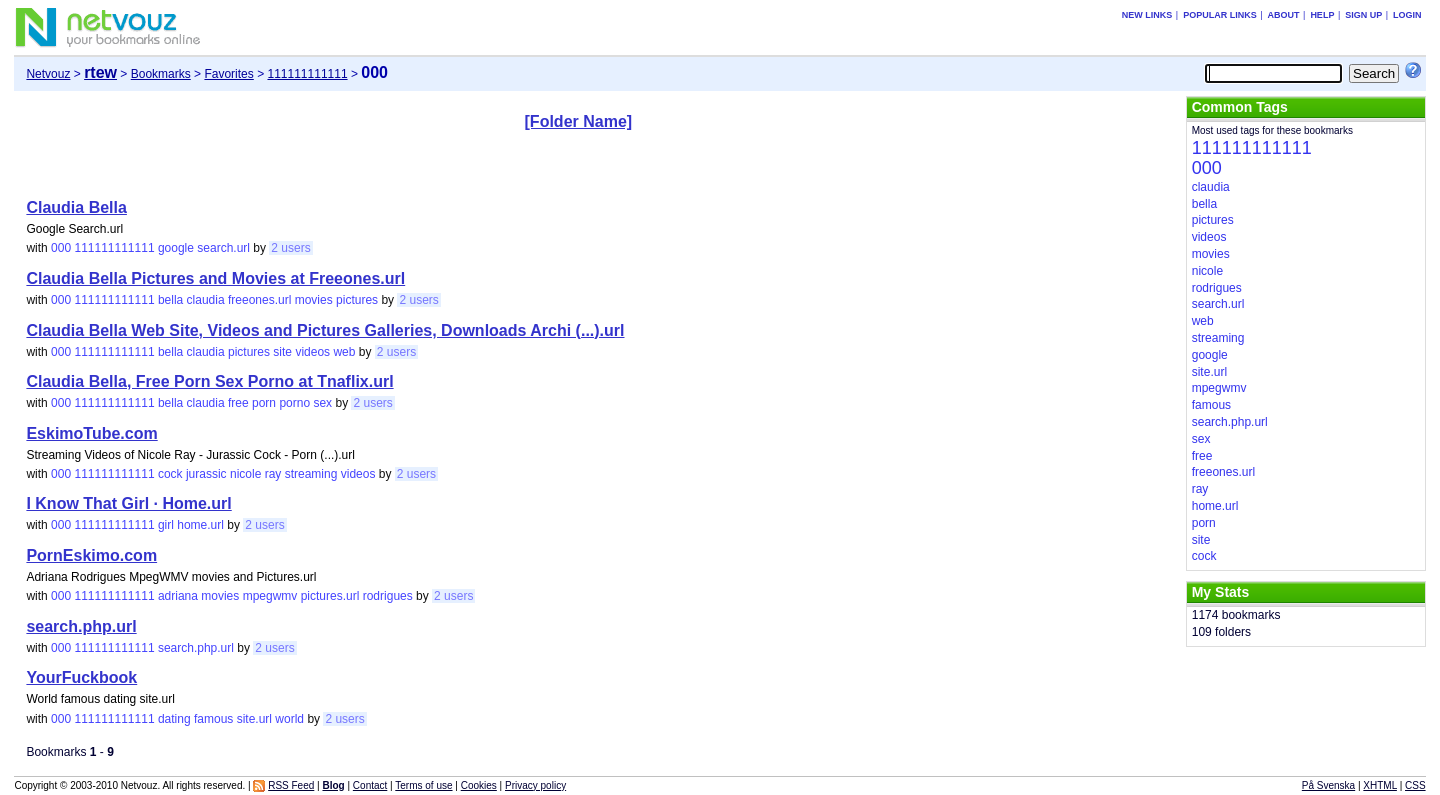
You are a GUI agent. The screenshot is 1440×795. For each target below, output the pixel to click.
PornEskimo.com (91, 555)
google (176, 248)
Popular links (1220, 15)
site (282, 352)
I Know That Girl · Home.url (128, 503)
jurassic (206, 474)
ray (273, 474)
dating (174, 719)
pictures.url (330, 596)
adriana (178, 596)
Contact (370, 785)
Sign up (1363, 15)
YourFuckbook (81, 677)
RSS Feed (291, 785)
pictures (357, 300)
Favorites (228, 74)
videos (312, 352)
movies (314, 300)
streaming (311, 474)
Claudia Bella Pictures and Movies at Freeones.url (215, 278)
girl (166, 525)
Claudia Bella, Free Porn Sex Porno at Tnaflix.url (209, 381)
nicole (245, 474)
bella (170, 300)
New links (1147, 15)
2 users (290, 248)
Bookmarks (161, 74)
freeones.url (259, 300)
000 (61, 248)
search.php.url (81, 626)
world (289, 719)
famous (213, 719)
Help (1322, 15)
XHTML (1380, 785)
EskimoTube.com (91, 433)
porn (264, 403)
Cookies (479, 785)
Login (1407, 15)
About (1284, 15)
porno (294, 403)
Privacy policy (535, 785)
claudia (206, 300)
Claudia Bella (76, 207)
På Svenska (1328, 785)
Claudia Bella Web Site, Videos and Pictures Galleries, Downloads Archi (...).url (325, 330)
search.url (223, 248)
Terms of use (423, 785)
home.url (200, 525)
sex (322, 403)
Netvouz (48, 74)
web (344, 352)
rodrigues (388, 596)
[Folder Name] (579, 121)
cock (170, 474)
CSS (1415, 785)
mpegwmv (270, 596)
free (238, 403)
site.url (254, 719)
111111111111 (307, 74)
